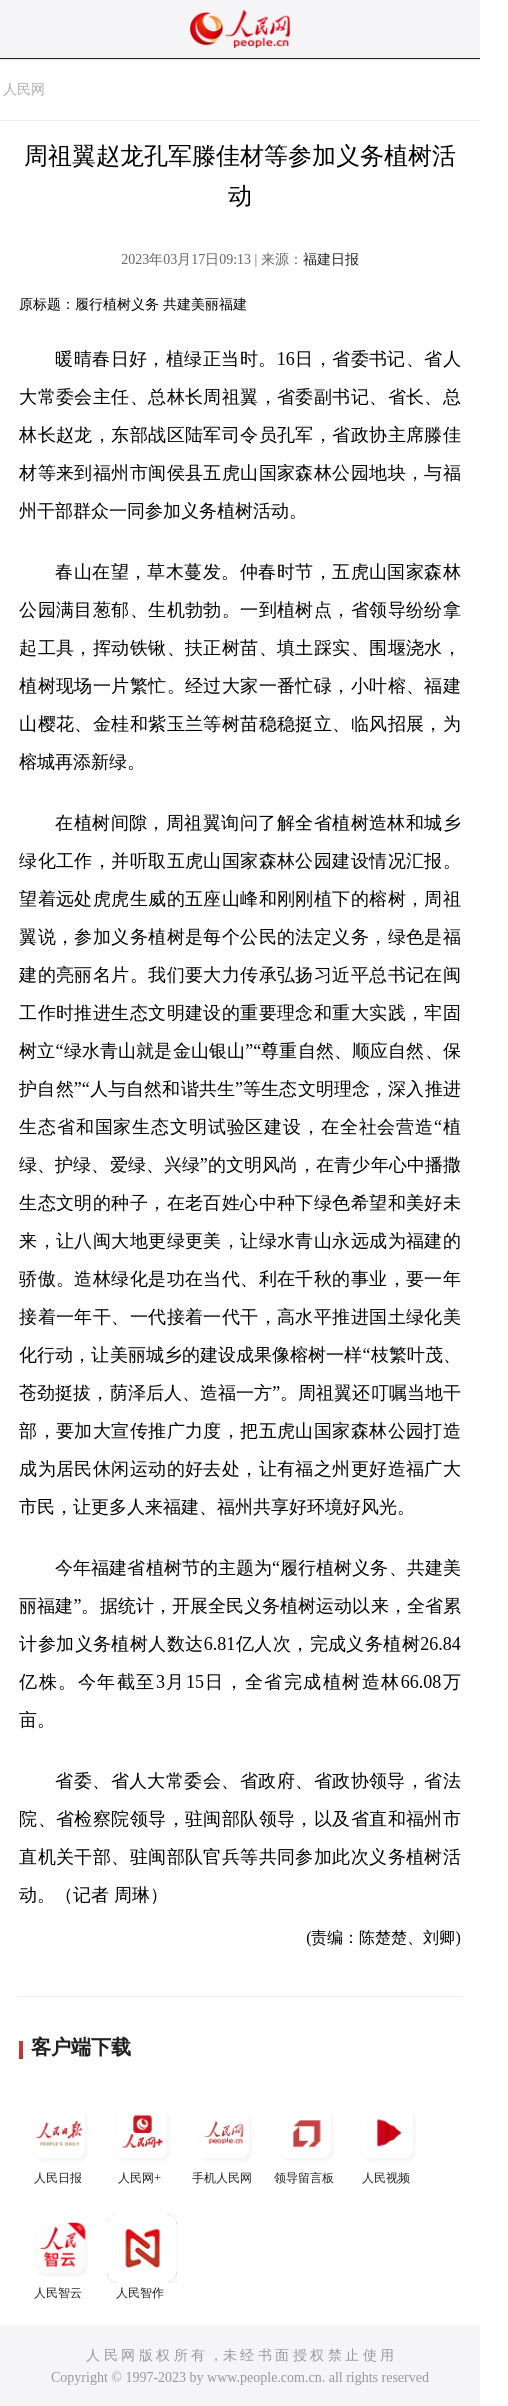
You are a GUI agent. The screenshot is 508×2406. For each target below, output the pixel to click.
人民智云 (60, 2256)
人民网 (24, 89)
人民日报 (60, 2141)
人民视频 (388, 2141)
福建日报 (331, 259)
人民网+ (142, 2141)
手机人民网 (224, 2141)
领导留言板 (306, 2141)
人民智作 (142, 2256)
